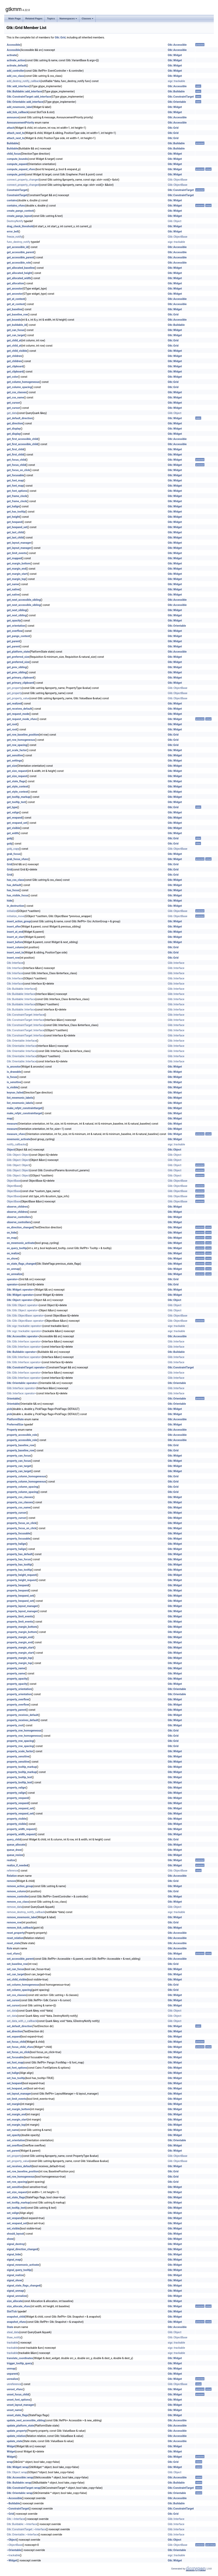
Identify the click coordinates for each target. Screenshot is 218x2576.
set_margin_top (16, 2124)
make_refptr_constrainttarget (24, 1108)
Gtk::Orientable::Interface (21, 1040)
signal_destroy (15, 2244)
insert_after (14, 926)
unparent (12, 2373)
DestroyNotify (15, 221)
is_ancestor (14, 1066)
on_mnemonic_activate (21, 1242)
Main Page (14, 18)
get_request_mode (18, 713)
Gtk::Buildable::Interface (21, 988)
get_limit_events (17, 553)
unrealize (12, 2378)
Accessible (13, 44)
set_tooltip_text (16, 2207)
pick (9, 1408)
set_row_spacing (17, 2181)
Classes (87, 18)
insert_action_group (19, 921)
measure (12, 1123)
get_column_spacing (19, 387)
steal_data (13, 2332)
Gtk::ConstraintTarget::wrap (23, 2487)
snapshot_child (16, 2316)
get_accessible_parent (20, 252)
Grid (9, 864)
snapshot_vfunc (16, 2321)
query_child (14, 1839)
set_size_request (17, 2192)
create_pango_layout (19, 215)
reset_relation (15, 1938)
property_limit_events (20, 1616)
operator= (13, 1279)
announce (13, 117)
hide (9, 900)
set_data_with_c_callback (22, 2021)
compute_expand (17, 164)
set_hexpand (14, 2083)
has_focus (13, 890)
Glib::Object (174, 221)
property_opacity (17, 1678)
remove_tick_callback (20, 1927)
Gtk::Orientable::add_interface (25, 101)
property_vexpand (17, 1797)
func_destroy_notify (18, 241)
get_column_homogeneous (23, 381)
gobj (9, 838)
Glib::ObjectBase (177, 179)
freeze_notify (14, 236)
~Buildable (13, 2503)
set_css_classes (16, 1995)
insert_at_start (15, 936)
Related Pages (33, 18)
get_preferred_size (18, 656)
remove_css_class (18, 1901)
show (10, 2238)
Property (12, 1429)
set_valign (13, 2212)
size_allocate (15, 2301)
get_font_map (15, 480)
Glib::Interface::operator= (21, 1388)
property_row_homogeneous (24, 1730)
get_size (12, 765)
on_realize (13, 1253)
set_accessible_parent (20, 1958)
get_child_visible (17, 350)
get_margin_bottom (18, 563)
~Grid (10, 2513)
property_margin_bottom (22, 1626)
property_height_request (21, 1574)
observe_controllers (19, 1217)
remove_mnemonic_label (22, 1917)
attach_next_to (16, 132)
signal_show (14, 2280)
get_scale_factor (17, 750)
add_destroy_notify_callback (24, 81)
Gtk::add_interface (18, 86)
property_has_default (19, 1554)
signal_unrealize (17, 2295)
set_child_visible (17, 1979)
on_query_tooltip (17, 1248)
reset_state (13, 1943)
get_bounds (14, 319)
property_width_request (21, 1829)
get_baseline (14, 309)
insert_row (13, 957)
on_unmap (13, 1268)
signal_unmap (15, 2290)
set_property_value (18, 2161)
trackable (12, 2342)
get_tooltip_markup (18, 796)
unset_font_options (18, 2399)
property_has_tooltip (19, 1564)
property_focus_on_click (21, 1523)
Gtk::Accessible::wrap (20, 2477)
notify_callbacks (16, 1144)
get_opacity (14, 620)
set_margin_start (17, 2119)
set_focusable (15, 2057)
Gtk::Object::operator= (20, 1300)
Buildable (12, 143)
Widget (11, 2446)
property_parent (16, 1709)
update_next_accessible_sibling (26, 2420)
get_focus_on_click (18, 470)
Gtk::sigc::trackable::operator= (24, 1325)
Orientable (13, 1398)
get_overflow (14, 630)
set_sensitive (15, 2187)
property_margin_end (19, 1637)
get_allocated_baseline (20, 267)
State (10, 2327)
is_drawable (14, 1071)
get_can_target (16, 335)
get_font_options (17, 490)
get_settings (14, 760)
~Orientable (14, 2550)
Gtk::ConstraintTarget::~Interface (26, 2529)
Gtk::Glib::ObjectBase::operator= (26, 1315)
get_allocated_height (19, 273)
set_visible (13, 2228)
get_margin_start (17, 573)
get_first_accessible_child (22, 439)
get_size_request (17, 770)
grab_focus (13, 853)
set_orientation (16, 2140)
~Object (12, 2539)
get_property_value (18, 698)
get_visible (13, 828)
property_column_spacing (22, 1486)
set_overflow (14, 2145)
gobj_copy (13, 848)
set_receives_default (19, 2166)
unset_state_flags (17, 2415)
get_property (14, 687)
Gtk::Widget (175, 55)
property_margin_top (19, 1657)
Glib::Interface (176, 962)
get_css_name (15, 397)
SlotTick (12, 2311)
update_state (14, 2441)
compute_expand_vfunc (21, 169)
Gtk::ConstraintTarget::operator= (26, 1367)
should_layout (15, 2233)
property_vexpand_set (20, 1808)
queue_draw (14, 1849)
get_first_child (15, 449)
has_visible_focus (17, 895)
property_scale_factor (20, 1751)
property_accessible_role (22, 1434)
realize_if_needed (17, 1865)
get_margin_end (16, 568)
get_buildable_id (17, 324)
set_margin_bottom (18, 2109)
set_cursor (13, 2000)
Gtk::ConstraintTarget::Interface (25, 1014)
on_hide (11, 1232)
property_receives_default (22, 1715)
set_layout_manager (19, 2093)
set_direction (14, 2031)
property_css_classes (20, 1497)
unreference (14, 2384)
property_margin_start (20, 1647)
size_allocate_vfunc (19, 2306)
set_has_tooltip (16, 2078)
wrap (10, 2461)
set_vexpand (14, 2218)
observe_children (17, 1206)
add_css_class (15, 75)
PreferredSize (15, 1424)
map (9, 1118)
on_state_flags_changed (21, 1263)
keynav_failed (15, 1092)
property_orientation (19, 1689)
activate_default (16, 65)
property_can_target (19, 1466)
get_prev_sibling (17, 667)
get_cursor (13, 402)
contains (12, 200)
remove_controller (18, 1896)
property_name (16, 1668)
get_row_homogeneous (21, 739)
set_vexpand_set (17, 2223)
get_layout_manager (19, 542)
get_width (13, 833)
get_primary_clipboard (20, 677)
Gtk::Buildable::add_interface (24, 91)
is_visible (12, 1087)
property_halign (16, 1543)
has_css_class (15, 879)
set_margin (13, 2104)
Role (9, 1948)
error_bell (12, 231)
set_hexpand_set (17, 2088)
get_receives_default (19, 708)
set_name (13, 2129)
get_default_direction (19, 418)
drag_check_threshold (20, 226)
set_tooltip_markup (18, 2202)
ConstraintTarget (17, 190)
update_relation (16, 2435)
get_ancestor (15, 288)
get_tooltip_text (16, 802)
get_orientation (16, 625)
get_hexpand (14, 521)
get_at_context (16, 298)
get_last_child (15, 532)
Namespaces (68, 18)
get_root (12, 724)
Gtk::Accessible (177, 44)
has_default (14, 885)
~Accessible (14, 2498)
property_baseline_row (20, 1445)
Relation (12, 1875)
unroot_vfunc (15, 2389)
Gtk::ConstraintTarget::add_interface (29, 96)
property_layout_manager (22, 1606)
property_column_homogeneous (26, 1476)
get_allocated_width (19, 278)
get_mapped (14, 558)
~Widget (12, 2560)
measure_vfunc (16, 1134)
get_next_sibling (17, 610)
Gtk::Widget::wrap (17, 2467)
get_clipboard (15, 366)
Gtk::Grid (60, 37)
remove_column (16, 1891)
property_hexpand (18, 1585)
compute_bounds (17, 158)
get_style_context (17, 786)
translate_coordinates (20, 2358)
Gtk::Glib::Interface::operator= (24, 1341)
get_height (13, 516)
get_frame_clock (17, 496)
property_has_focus (19, 1559)
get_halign (13, 506)
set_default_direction (19, 2026)
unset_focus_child (18, 2394)
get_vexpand (14, 817)
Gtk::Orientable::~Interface (22, 2534)
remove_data (14, 1906)
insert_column (15, 947)
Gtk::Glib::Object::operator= (23, 1305)
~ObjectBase (14, 2544)
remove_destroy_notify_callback (26, 1912)
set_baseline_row (17, 1963)
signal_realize (15, 2275)
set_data (12, 2010)
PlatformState (15, 1419)
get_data (12, 413)
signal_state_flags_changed (23, 2285)
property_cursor (16, 1512)
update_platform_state (20, 2425)
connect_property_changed (23, 179)
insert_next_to (15, 952)
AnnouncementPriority (20, 122)
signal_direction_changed (22, 2249)
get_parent (13, 641)
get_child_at (14, 340)
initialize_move (16, 916)
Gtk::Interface (15, 962)
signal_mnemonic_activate (23, 2264)
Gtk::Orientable (177, 101)
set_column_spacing (19, 1989)
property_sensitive (18, 1756)
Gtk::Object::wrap (17, 2472)
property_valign (16, 1787)
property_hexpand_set (20, 1595)
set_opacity (14, 2135)
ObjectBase (14, 1180)
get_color (12, 376)
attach (11, 127)
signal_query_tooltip (19, 2270)
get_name (13, 584)
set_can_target (16, 1974)
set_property (14, 2155)
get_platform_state (18, 651)
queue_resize (15, 1855)
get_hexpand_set (17, 527)
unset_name (14, 2410)
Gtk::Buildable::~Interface (22, 2524)
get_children (14, 356)
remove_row (14, 1922)
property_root (15, 1725)
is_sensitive (14, 1082)
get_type (12, 807)
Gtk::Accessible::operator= (23, 1336)
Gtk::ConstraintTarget (181, 96)
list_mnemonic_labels (20, 1097)
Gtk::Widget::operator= (20, 1289)
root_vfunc (13, 1953)
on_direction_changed (20, 1227)
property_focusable (18, 1533)
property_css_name (19, 1507)
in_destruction (15, 905)
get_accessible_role (19, 262)
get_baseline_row (17, 314)
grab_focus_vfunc (17, 859)
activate (12, 55)
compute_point (16, 174)
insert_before (15, 942)
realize (11, 1860)
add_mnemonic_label (19, 107)
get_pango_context (18, 636)
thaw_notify (14, 2337)
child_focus (14, 153)
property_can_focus (19, 1455)
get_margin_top (16, 579)
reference (12, 1870)
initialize (12, 911)
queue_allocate (16, 1844)
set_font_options (17, 2067)
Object (11, 1149)
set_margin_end (16, 2114)
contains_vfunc (16, 205)
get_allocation (15, 283)
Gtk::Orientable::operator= (22, 1383)
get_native (13, 589)
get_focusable (15, 475)
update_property (17, 2430)
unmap (11, 2368)
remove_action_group (20, 1886)
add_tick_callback (17, 112)
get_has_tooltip (16, 511)
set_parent (13, 2150)
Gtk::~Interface (16, 2518)
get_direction (15, 423)
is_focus (12, 1077)
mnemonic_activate (19, 1139)
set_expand (14, 2036)
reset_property (16, 1932)
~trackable (13, 2555)
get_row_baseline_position (23, 734)
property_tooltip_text (19, 1777)
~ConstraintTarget (18, 2508)
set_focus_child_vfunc (20, 2046)
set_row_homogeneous (21, 2176)
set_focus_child (16, 2041)
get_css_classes (17, 392)
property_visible (16, 1818)
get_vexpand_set (17, 822)
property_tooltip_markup (21, 1766)
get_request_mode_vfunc (22, 719)
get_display (14, 428)
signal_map (14, 2259)
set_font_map (15, 2062)
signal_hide (14, 2254)
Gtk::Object (174, 1149)
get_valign (13, 812)
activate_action (16, 60)
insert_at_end (15, 931)
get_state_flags (16, 781)
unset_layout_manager (20, 2404)
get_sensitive (15, 755)
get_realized (14, 703)
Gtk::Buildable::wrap (19, 2482)
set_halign (13, 2072)
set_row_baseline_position (23, 2171)
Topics (51, 18)
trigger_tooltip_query (19, 2363)
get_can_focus (15, 330)
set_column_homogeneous (23, 1984)
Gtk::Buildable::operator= (22, 1351)
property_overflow (18, 1699)
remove (11, 1880)
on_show (12, 1258)
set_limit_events (17, 2098)
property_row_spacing (20, 1740)
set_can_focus (15, 1969)
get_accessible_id (17, 247)
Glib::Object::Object (18, 1154)
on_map (11, 1237)
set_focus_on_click (18, 2052)
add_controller (15, 70)
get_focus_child (16, 459)
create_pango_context (20, 210)
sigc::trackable (176, 81)
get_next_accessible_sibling (24, 599)
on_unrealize (14, 1274)
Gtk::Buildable (176, 91)
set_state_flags (16, 2197)
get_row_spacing (17, 745)
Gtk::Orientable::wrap (19, 2493)
